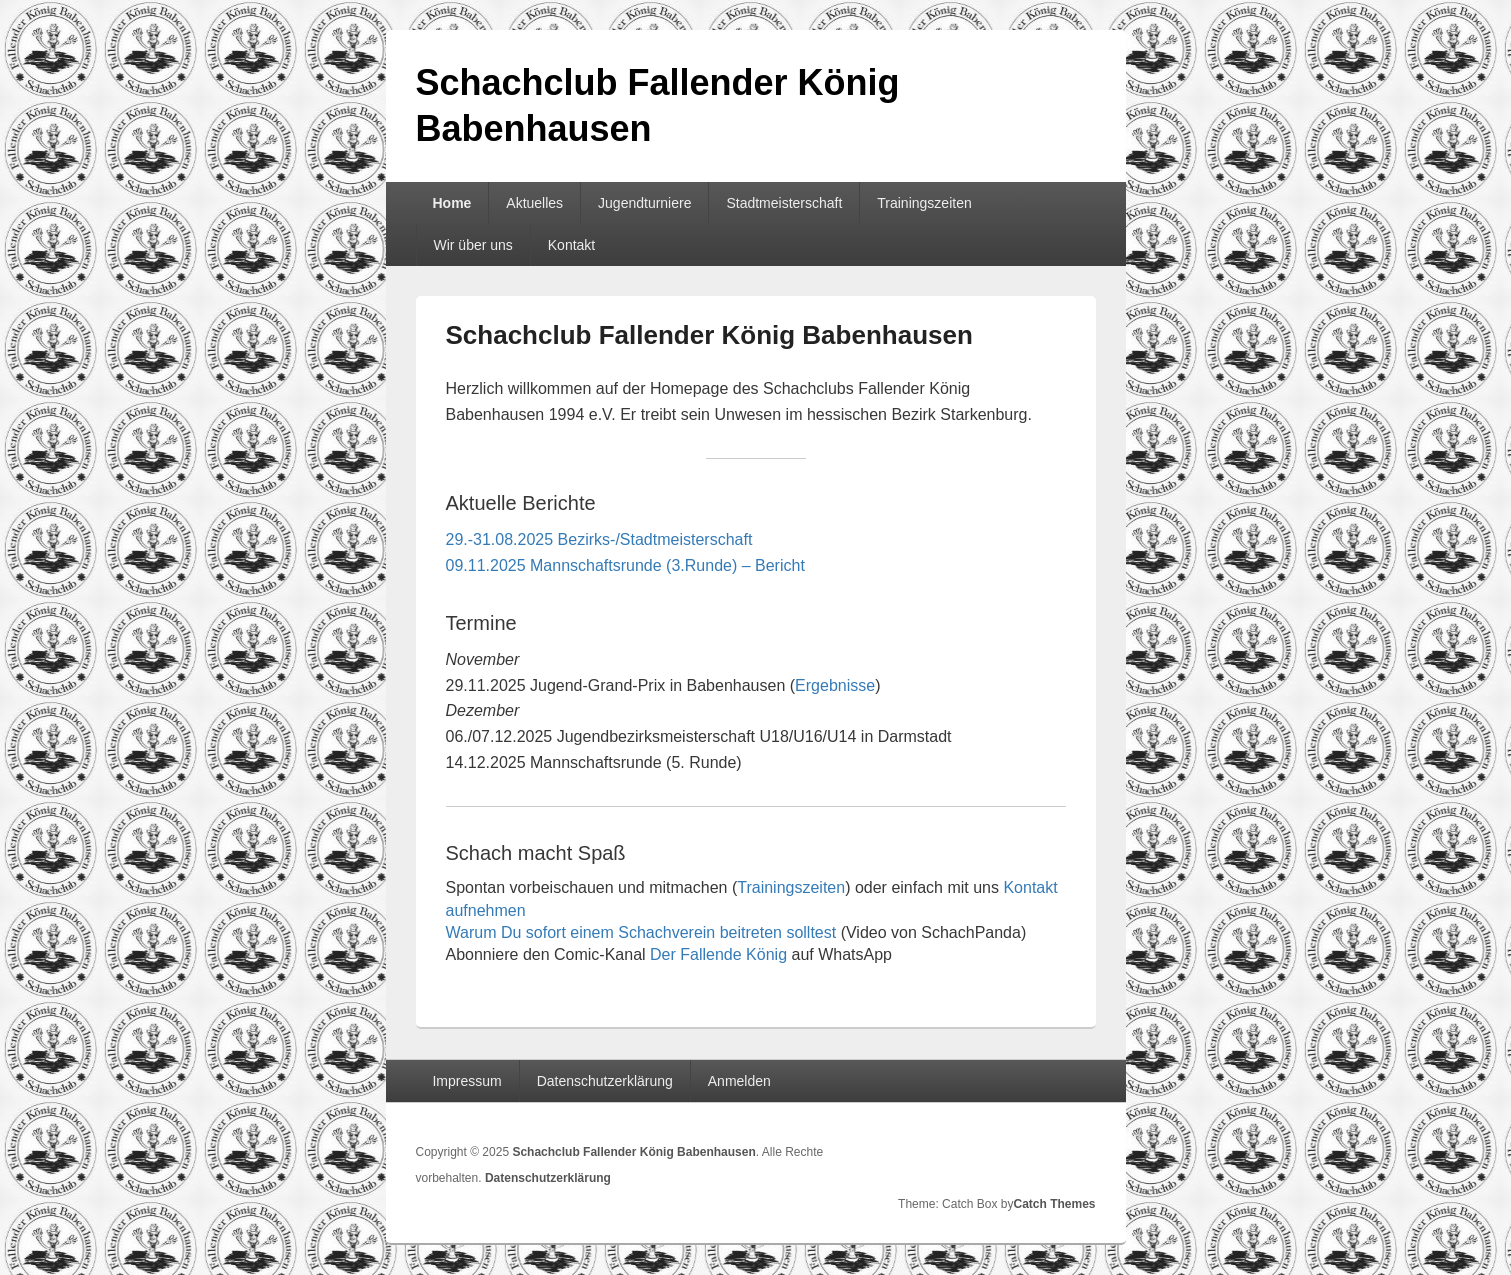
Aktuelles (534, 203)
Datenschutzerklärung (605, 1081)
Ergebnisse (835, 685)
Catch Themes (1054, 1204)
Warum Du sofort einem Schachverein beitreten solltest (641, 932)
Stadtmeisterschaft (784, 203)
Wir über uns (472, 245)
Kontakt (571, 245)
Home (451, 203)
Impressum (466, 1081)
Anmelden (739, 1081)
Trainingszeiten (924, 203)
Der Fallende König (718, 954)
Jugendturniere (644, 203)
